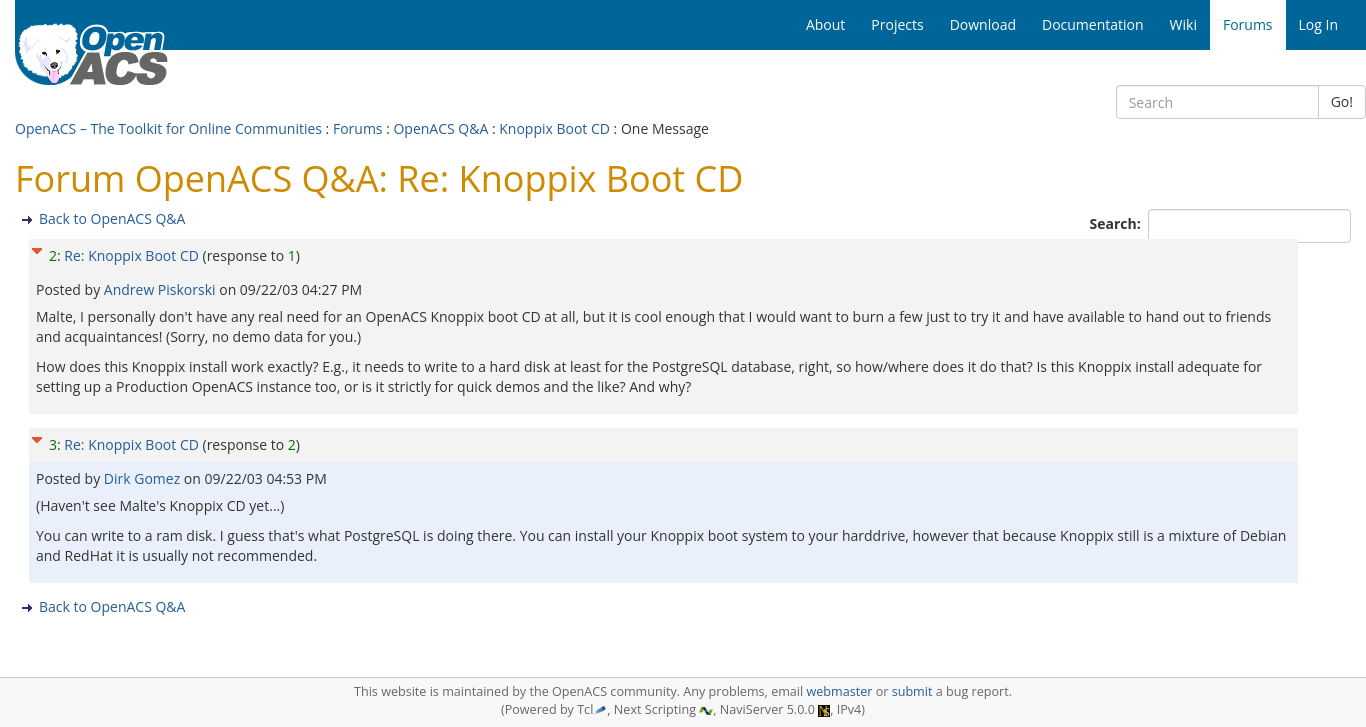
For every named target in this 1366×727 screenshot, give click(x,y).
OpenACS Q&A (440, 128)
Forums (358, 128)
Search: (1117, 223)
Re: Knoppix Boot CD (131, 255)
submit (912, 691)
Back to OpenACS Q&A (112, 218)
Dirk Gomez (144, 478)
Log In (1318, 24)
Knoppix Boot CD (554, 128)
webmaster (839, 691)
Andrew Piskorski (161, 289)
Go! (1342, 101)
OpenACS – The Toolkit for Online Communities (168, 128)
